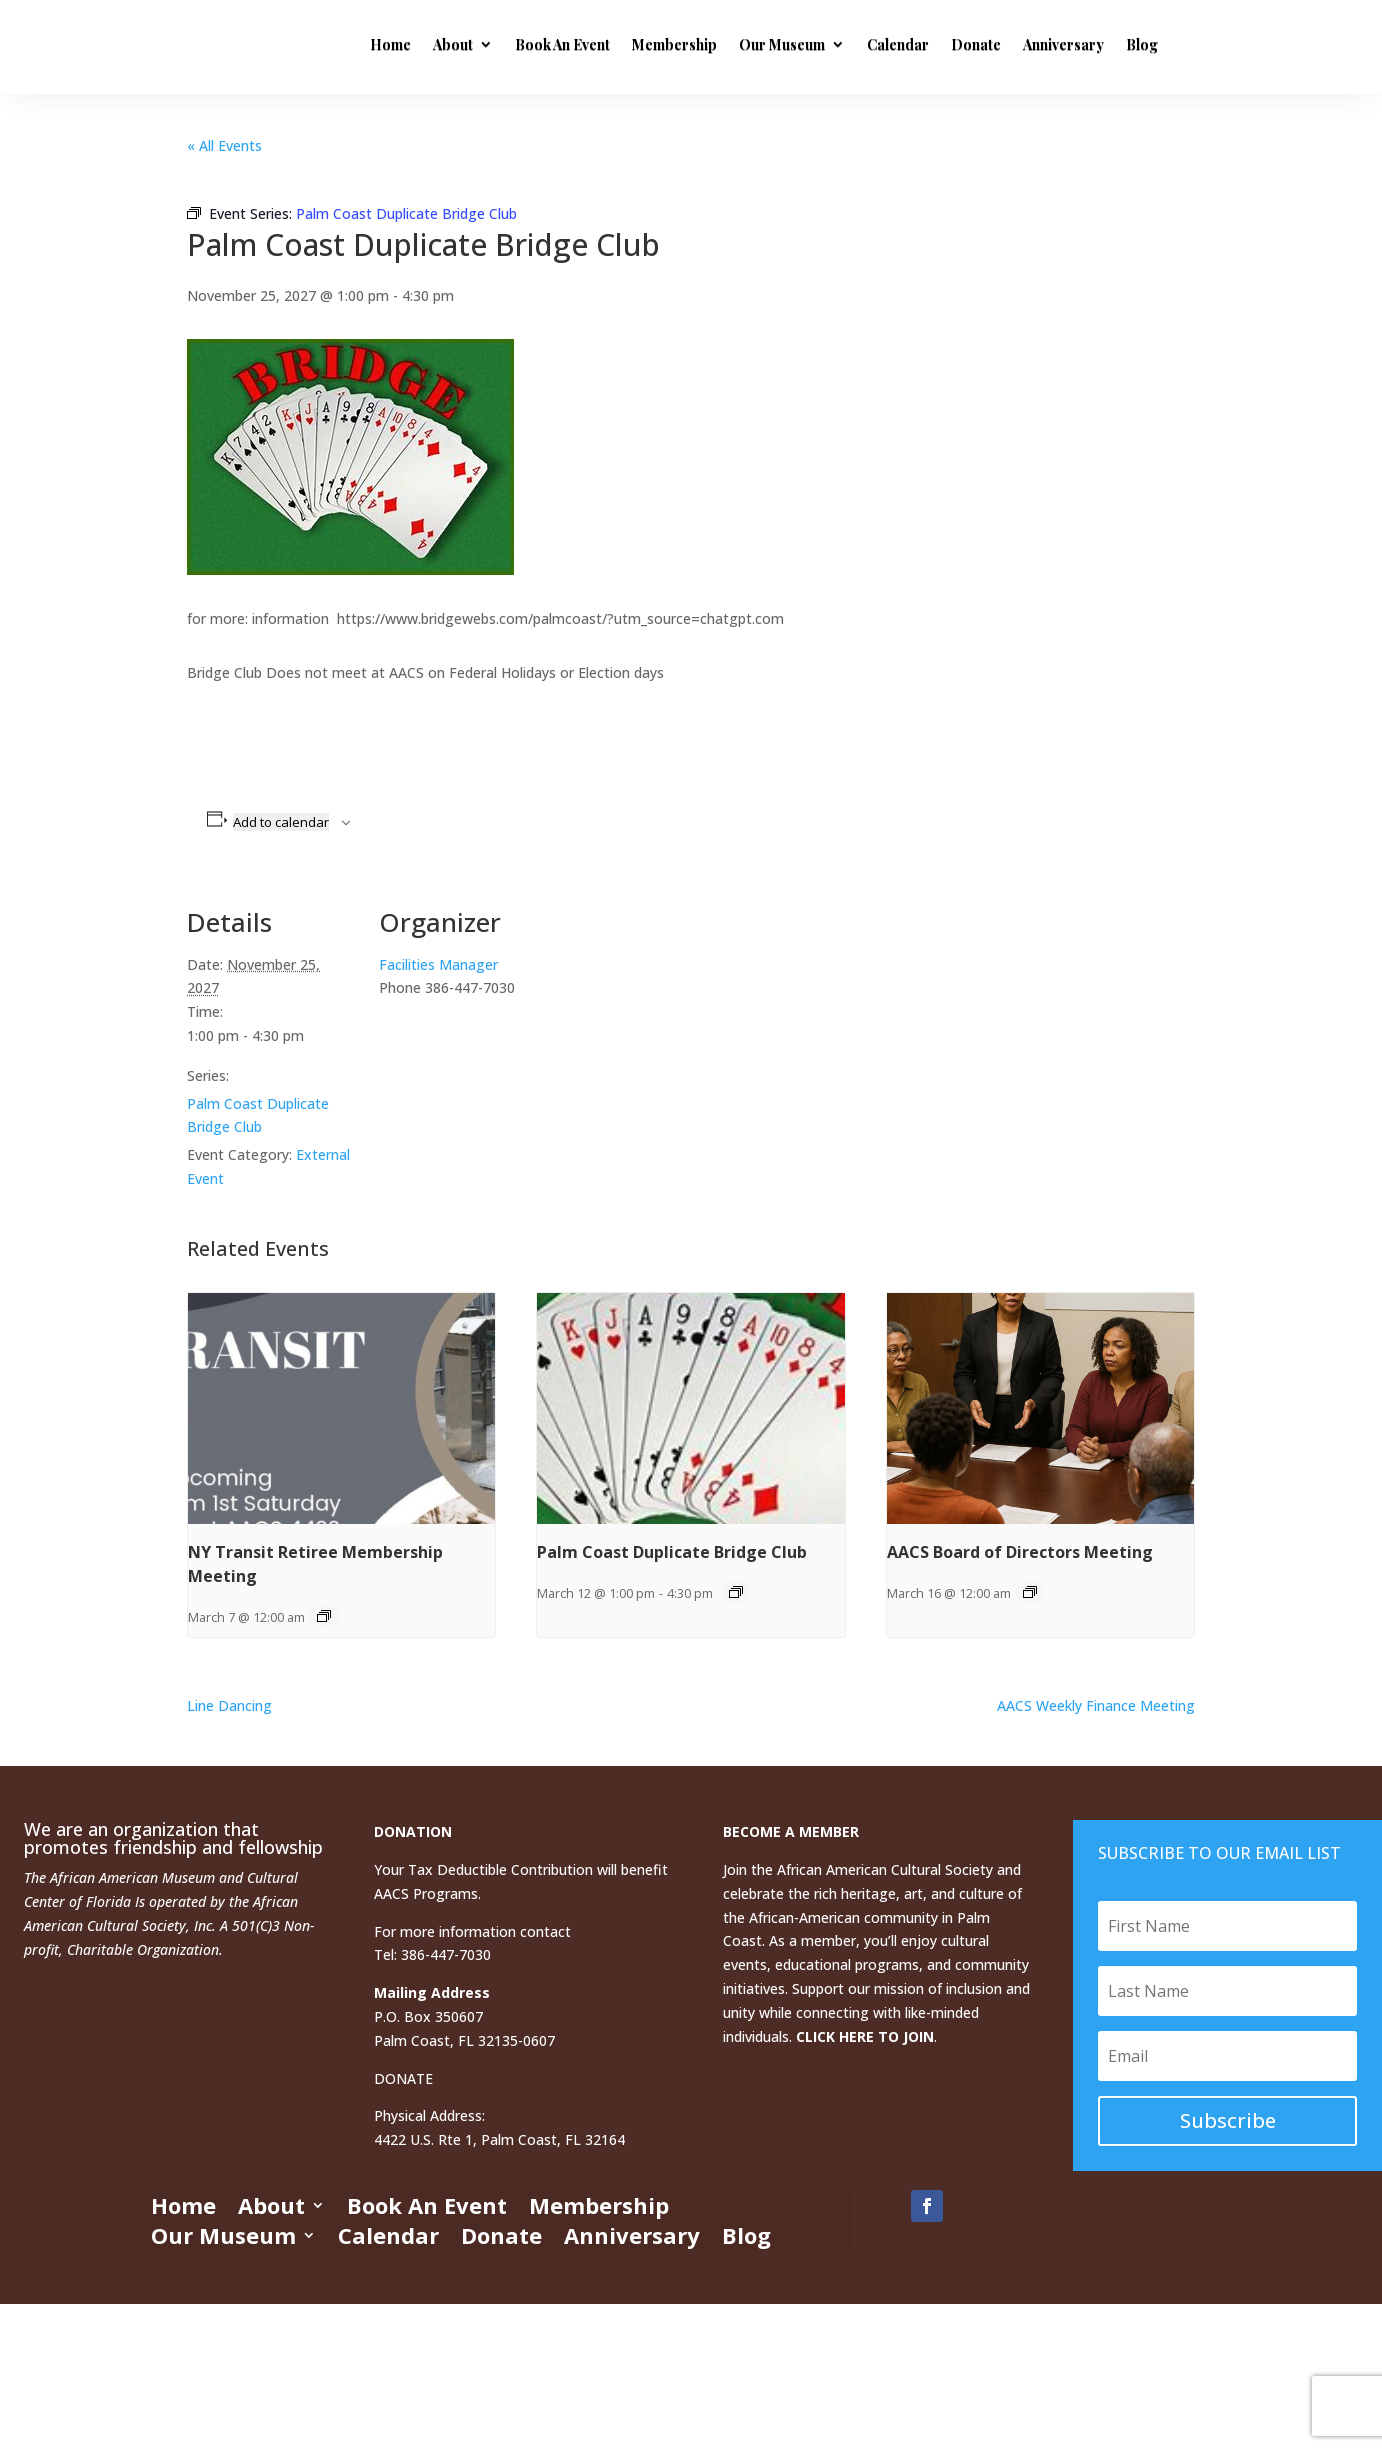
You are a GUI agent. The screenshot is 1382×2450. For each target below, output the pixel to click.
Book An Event (562, 44)
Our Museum (782, 44)
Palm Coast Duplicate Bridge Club (672, 1552)
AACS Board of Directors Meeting (1020, 1552)
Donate (976, 44)
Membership (674, 44)
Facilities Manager (438, 964)
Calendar (898, 44)
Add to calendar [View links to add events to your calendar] (281, 822)
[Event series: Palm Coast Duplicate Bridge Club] (736, 1592)
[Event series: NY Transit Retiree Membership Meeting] (324, 1616)
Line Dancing (229, 1705)
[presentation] (341, 1408)
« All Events (224, 145)
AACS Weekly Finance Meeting (1096, 1705)
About (453, 44)
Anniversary (1063, 44)
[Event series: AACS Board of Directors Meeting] (1030, 1592)
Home (390, 44)
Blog (1142, 44)
